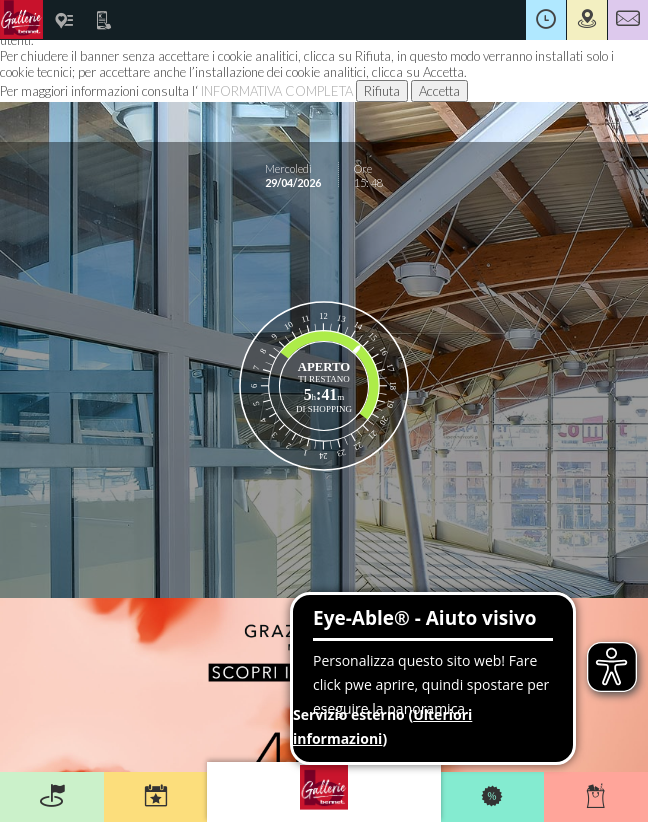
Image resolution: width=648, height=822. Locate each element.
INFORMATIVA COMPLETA (277, 91)
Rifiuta (382, 91)
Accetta (439, 91)
